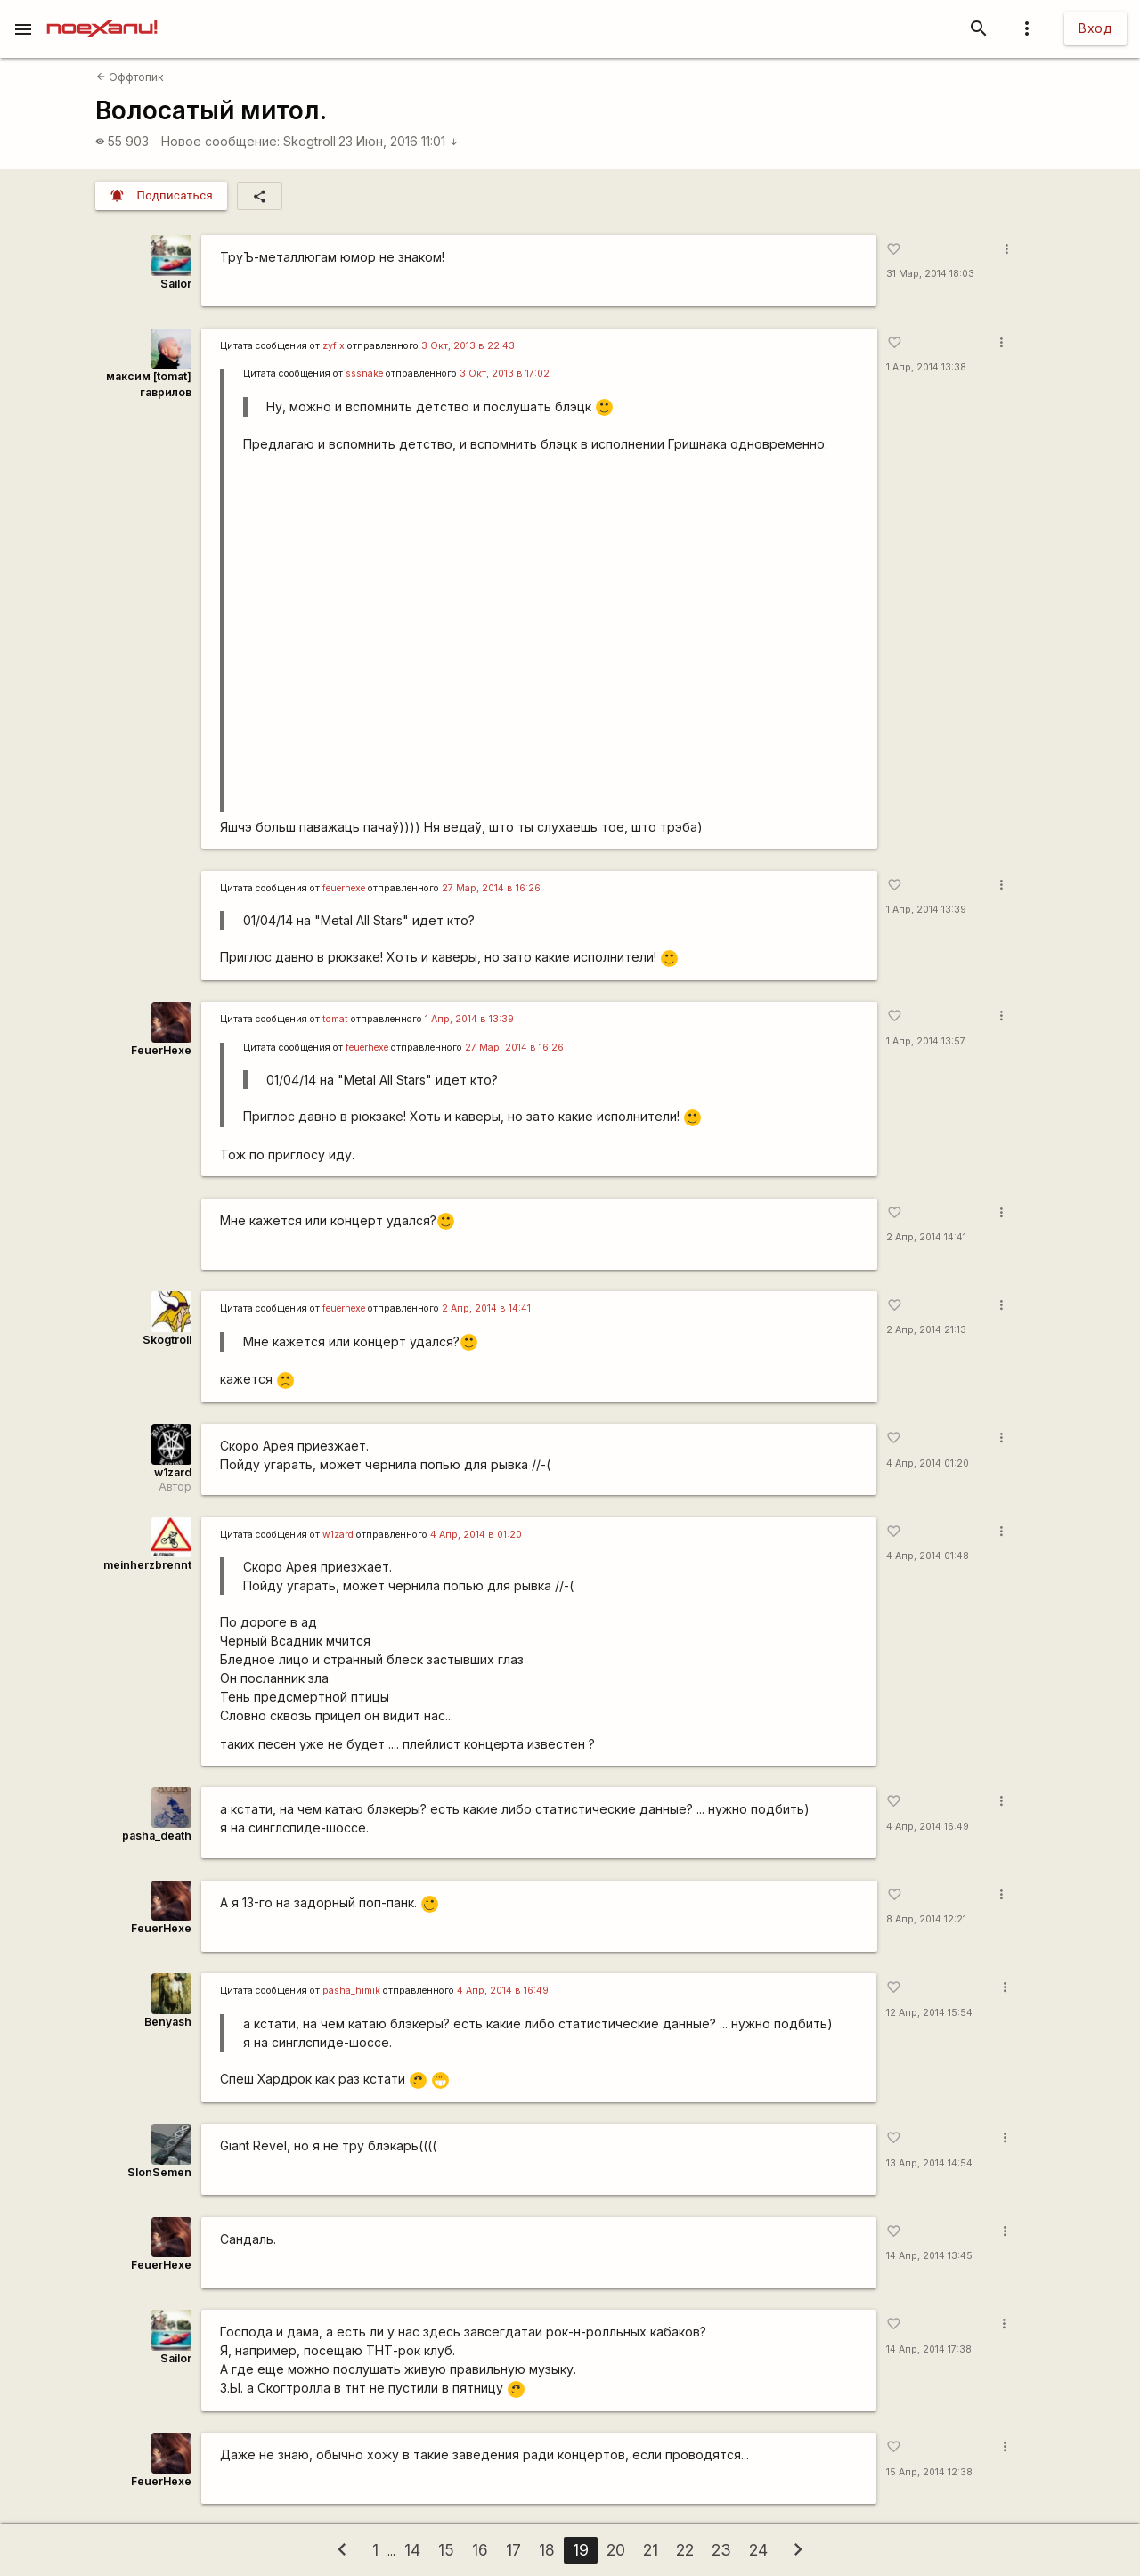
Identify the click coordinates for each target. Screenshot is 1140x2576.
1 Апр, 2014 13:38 (926, 367)
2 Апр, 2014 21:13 (926, 1330)
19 (581, 2549)
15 (446, 2549)
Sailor (175, 283)
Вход (1095, 28)
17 (513, 2549)
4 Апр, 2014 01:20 (927, 1463)
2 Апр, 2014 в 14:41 (486, 1308)
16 (480, 2549)
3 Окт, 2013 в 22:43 (468, 346)
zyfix (333, 346)
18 (547, 2549)
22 (685, 2549)
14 (412, 2549)
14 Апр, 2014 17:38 (929, 2349)
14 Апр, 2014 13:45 (929, 2256)
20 (616, 2549)
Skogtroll (309, 141)
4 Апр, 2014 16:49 (927, 1826)
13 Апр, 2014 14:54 (929, 2163)
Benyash (167, 2021)
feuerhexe (343, 888)
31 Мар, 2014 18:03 (930, 274)
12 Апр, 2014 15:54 (929, 2013)
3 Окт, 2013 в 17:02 (505, 373)
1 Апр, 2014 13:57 (925, 1041)
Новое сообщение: (220, 141)
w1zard (172, 1472)
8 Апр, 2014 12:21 (926, 1919)
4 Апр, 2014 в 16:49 (503, 1990)
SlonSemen (159, 2172)
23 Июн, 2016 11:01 (398, 141)
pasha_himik (351, 1990)
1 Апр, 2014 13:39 (926, 909)
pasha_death (156, 1835)
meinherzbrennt (147, 1565)
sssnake (364, 373)
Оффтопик (130, 77)
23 (721, 2549)
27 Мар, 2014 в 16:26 (491, 888)
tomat (335, 1019)
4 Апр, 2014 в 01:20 (476, 1534)
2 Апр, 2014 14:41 (926, 1237)
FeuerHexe (161, 1050)
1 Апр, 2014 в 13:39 (469, 1019)
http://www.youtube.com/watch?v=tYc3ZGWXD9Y (550, 639)
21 (650, 2549)
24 (758, 2549)
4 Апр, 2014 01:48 (927, 1556)
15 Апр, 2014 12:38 (929, 2472)
